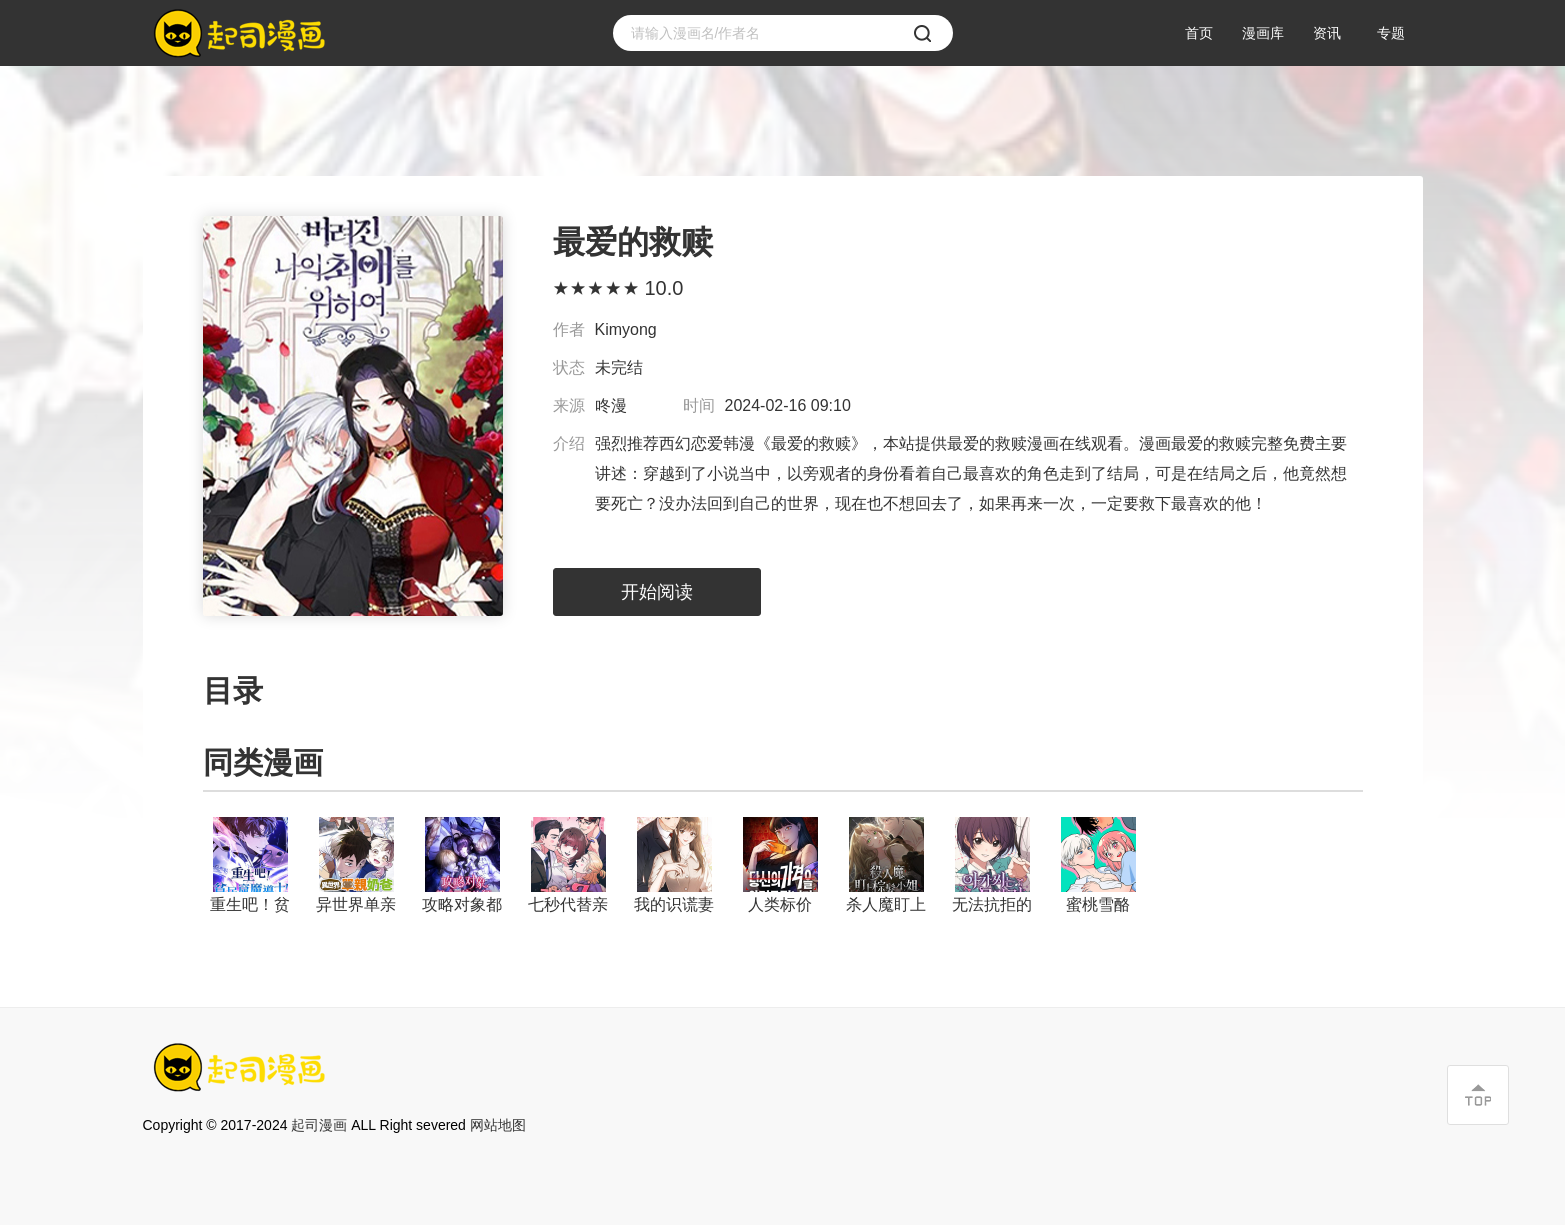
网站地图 (498, 1125)
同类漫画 (263, 762)
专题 (1391, 33)
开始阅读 (657, 592)
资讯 (1327, 33)
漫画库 (1263, 33)
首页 (1199, 33)
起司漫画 (319, 1125)
